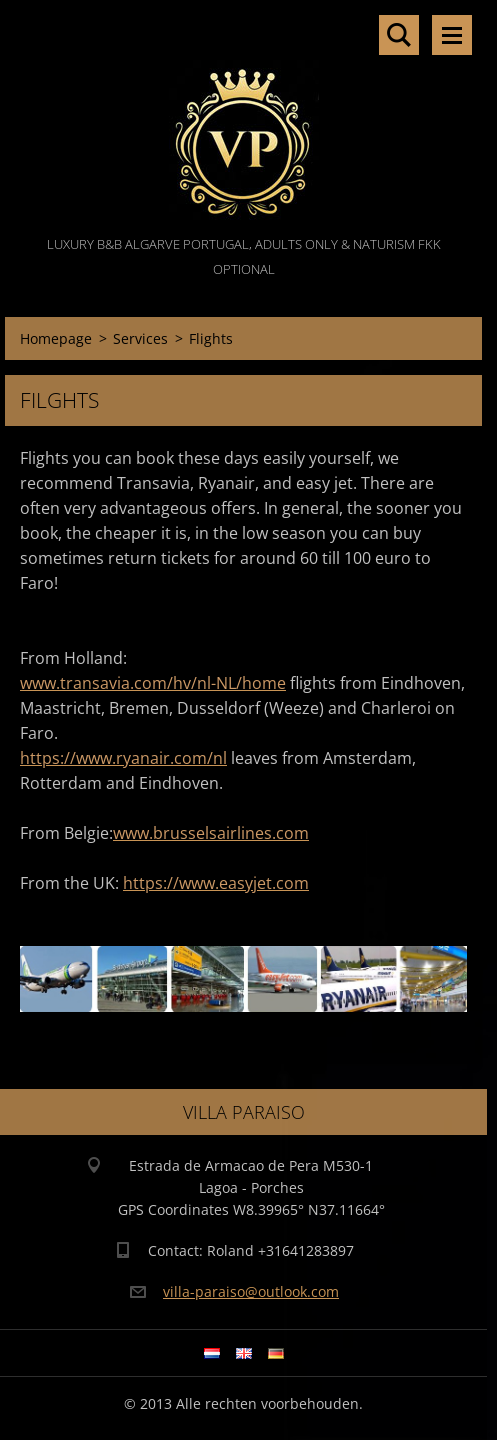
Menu (452, 35)
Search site (399, 35)
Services (140, 338)
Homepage (56, 338)
